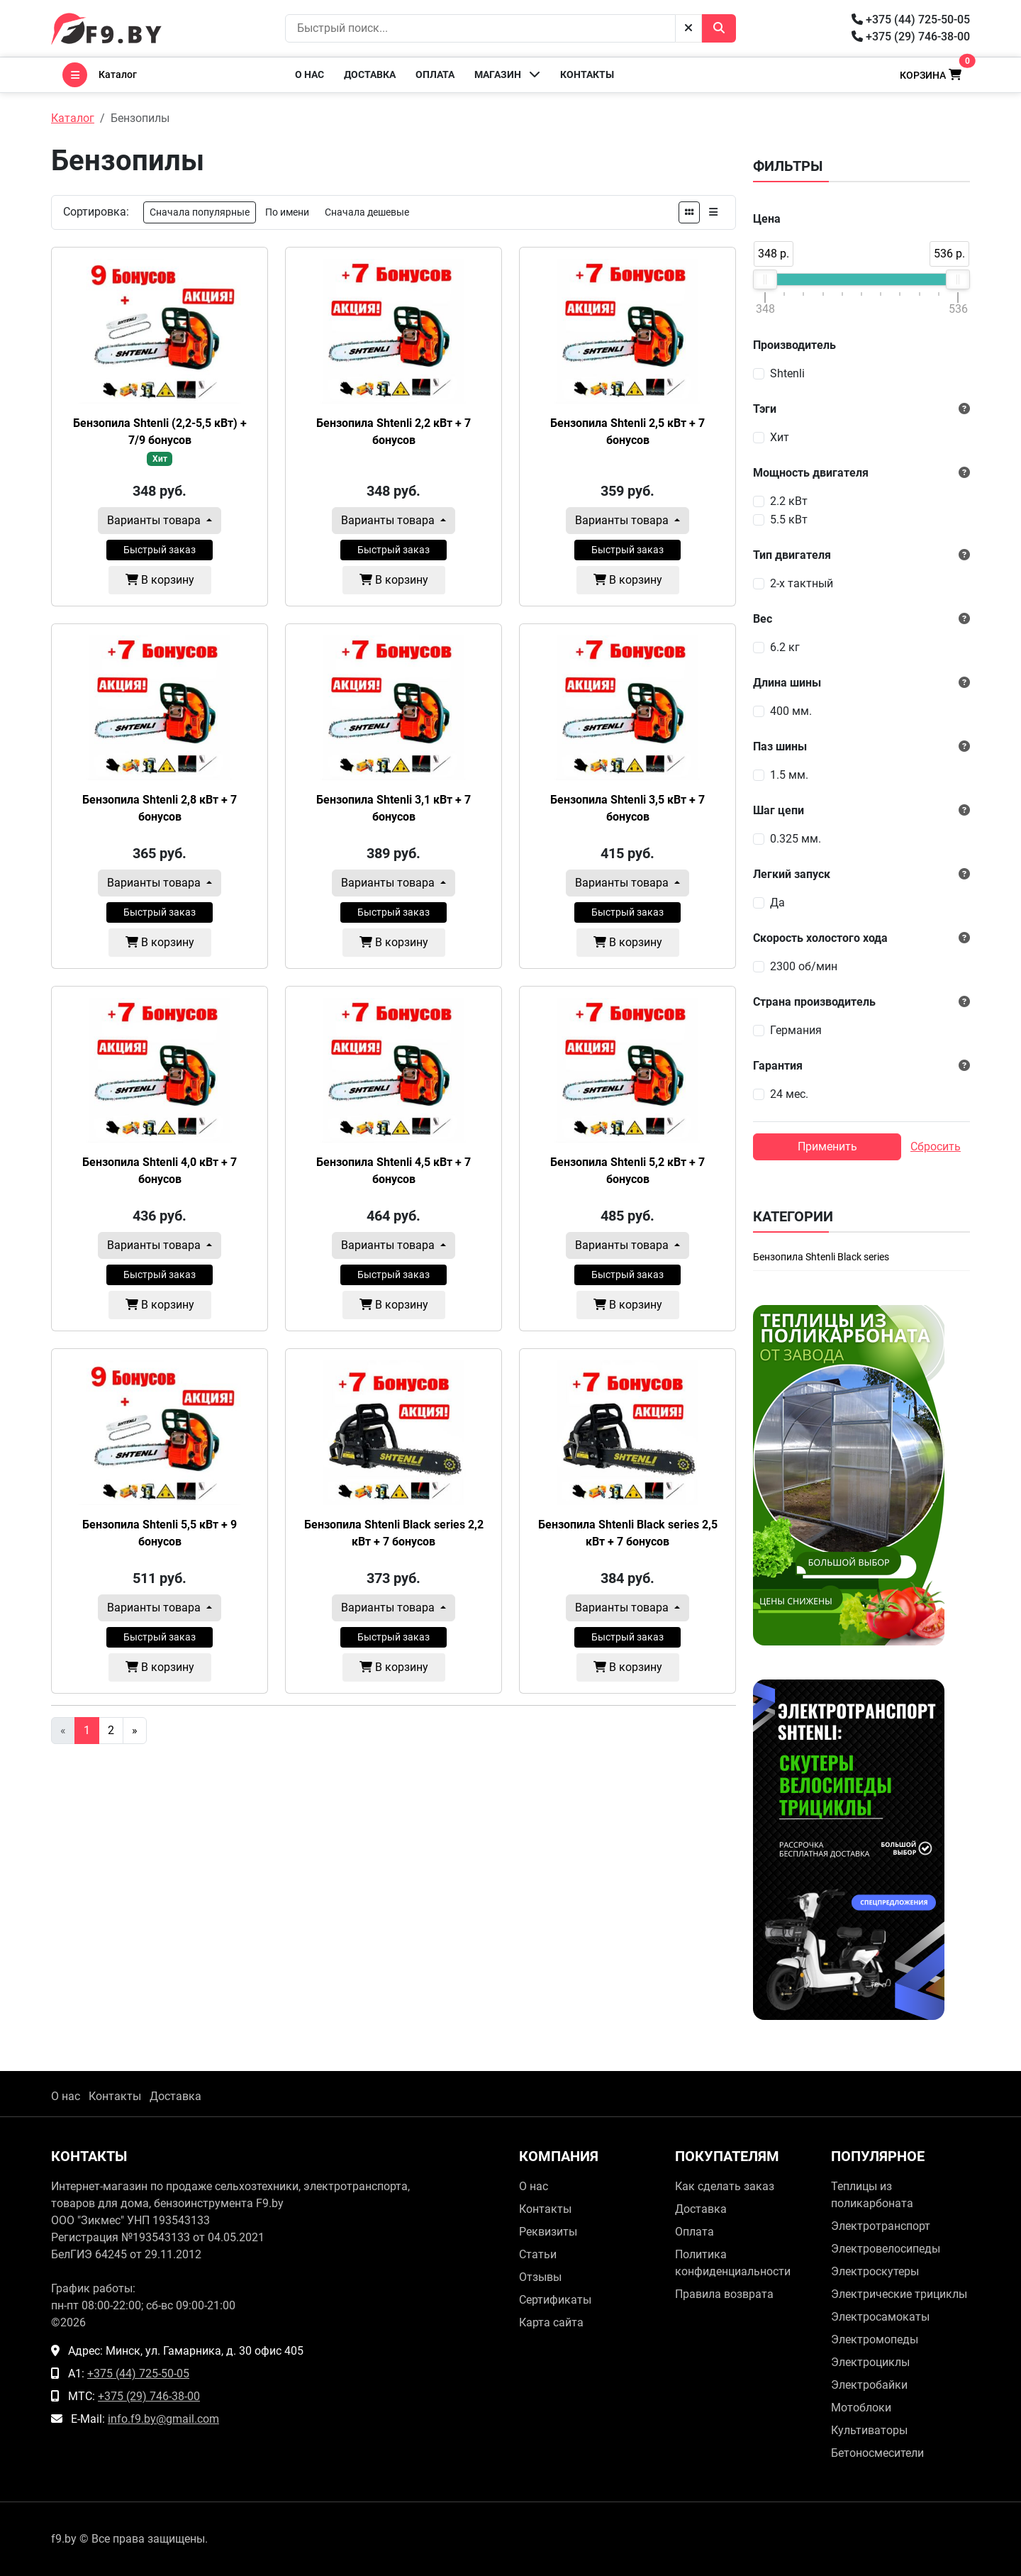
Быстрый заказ (159, 549)
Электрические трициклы (899, 2294)
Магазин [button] (507, 74)
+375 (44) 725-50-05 (911, 19)
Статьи (538, 2254)
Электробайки (869, 2385)
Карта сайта (551, 2322)
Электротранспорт (880, 2226)
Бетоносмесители (877, 2453)
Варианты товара (155, 520)
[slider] (765, 279)
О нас (309, 74)
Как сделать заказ (724, 2186)
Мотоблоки (861, 2407)
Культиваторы (869, 2430)
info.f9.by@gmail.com (163, 2419)
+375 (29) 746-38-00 (911, 36)
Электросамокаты (880, 2317)
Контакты (587, 74)
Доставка (370, 74)
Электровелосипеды (885, 2248)
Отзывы (540, 2277)
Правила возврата (724, 2294)
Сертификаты (555, 2299)
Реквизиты (548, 2231)
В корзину (159, 580)
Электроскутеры (875, 2271)
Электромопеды (874, 2339)
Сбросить (935, 1146)
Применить (827, 1146)
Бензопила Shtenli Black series (821, 1256)
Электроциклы (870, 2362)
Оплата (434, 74)
